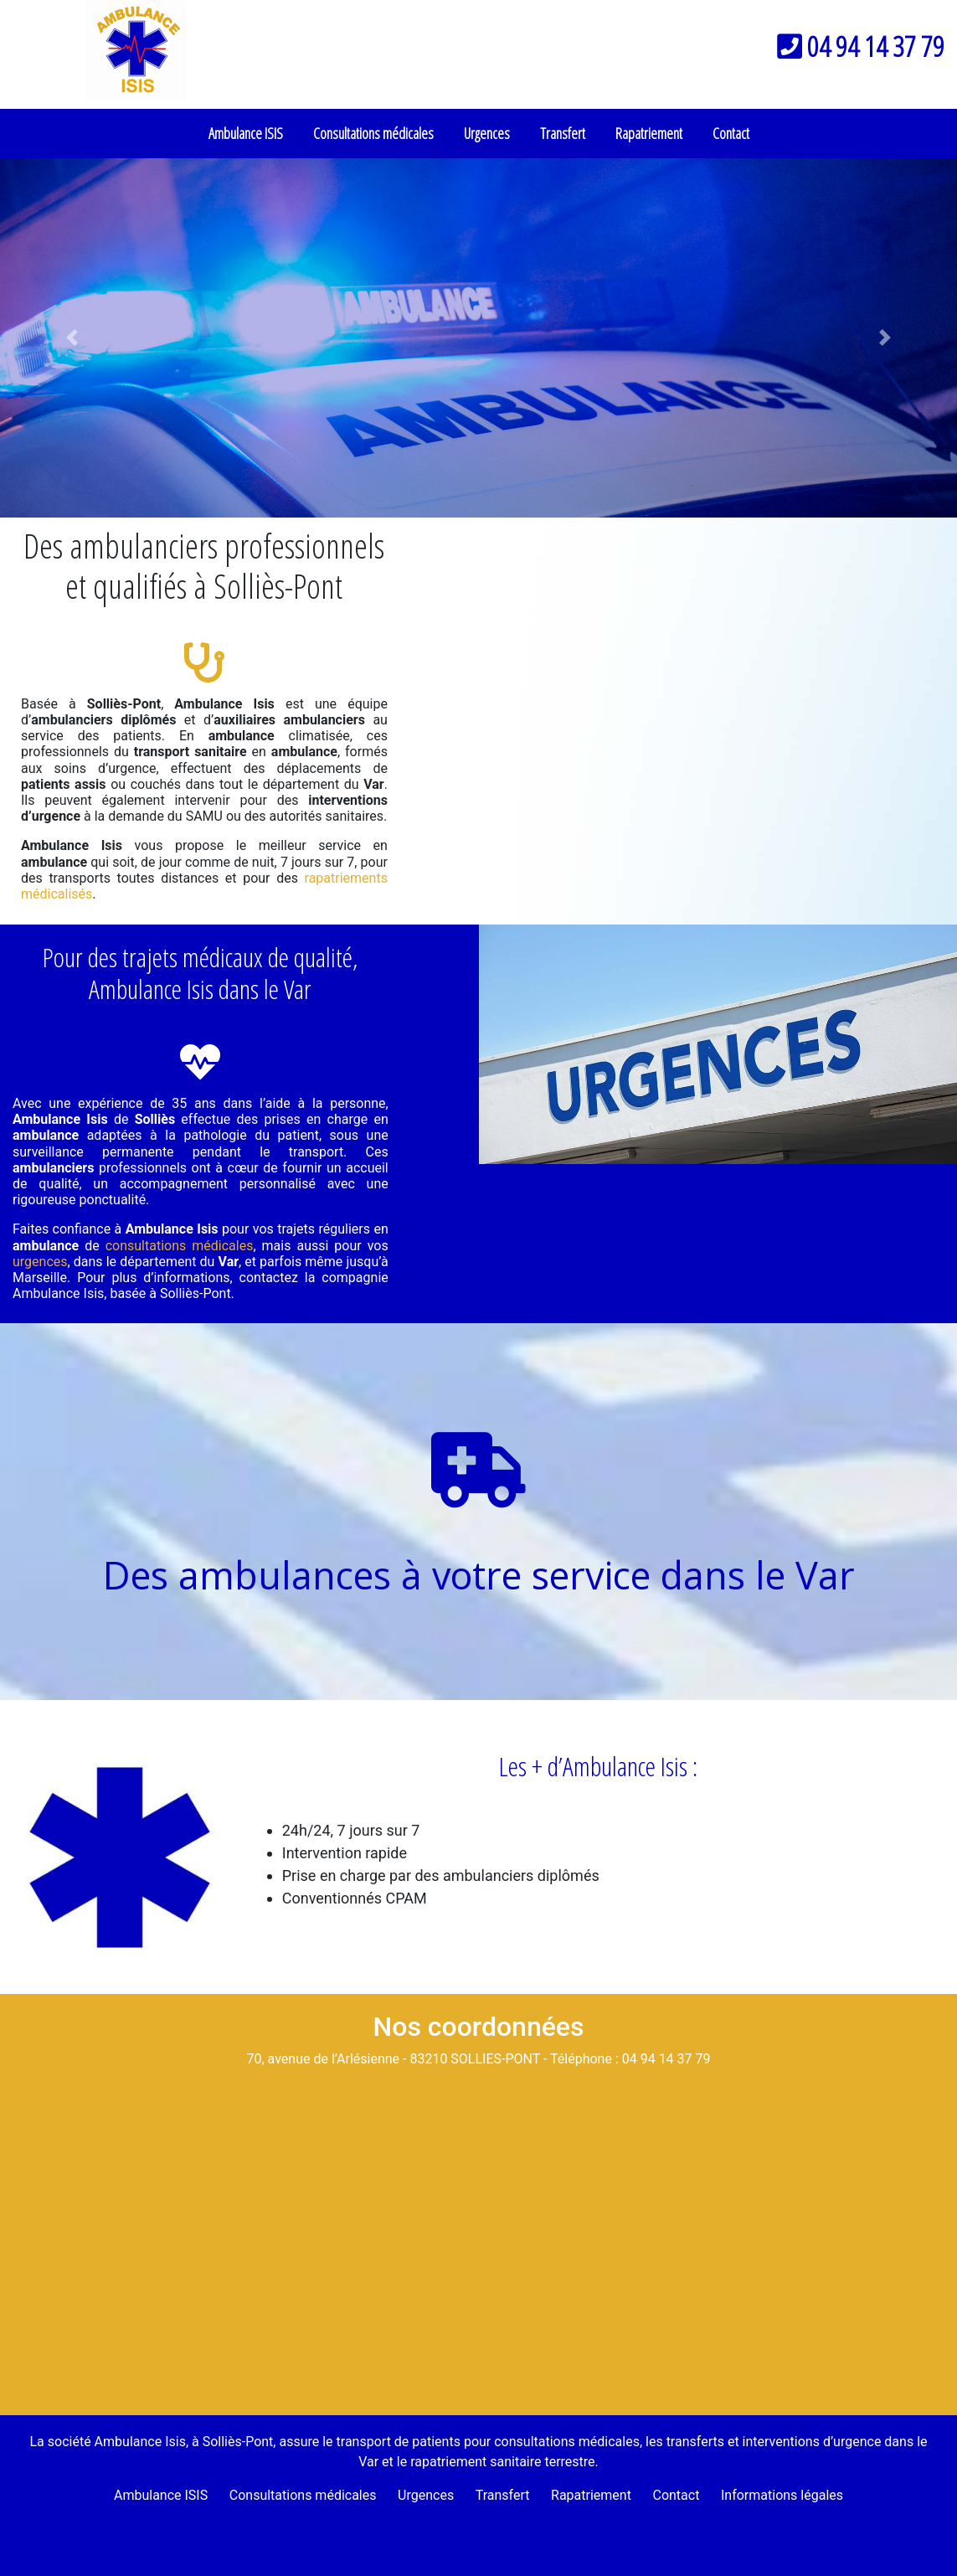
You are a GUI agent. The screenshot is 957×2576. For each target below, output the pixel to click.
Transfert (562, 133)
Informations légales (782, 2495)
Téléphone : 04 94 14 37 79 (630, 2059)
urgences (40, 1262)
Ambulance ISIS (245, 133)
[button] (71, 338)
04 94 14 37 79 (860, 46)
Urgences (487, 133)
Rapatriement (648, 133)
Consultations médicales (373, 133)
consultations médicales (179, 1246)
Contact (731, 133)
